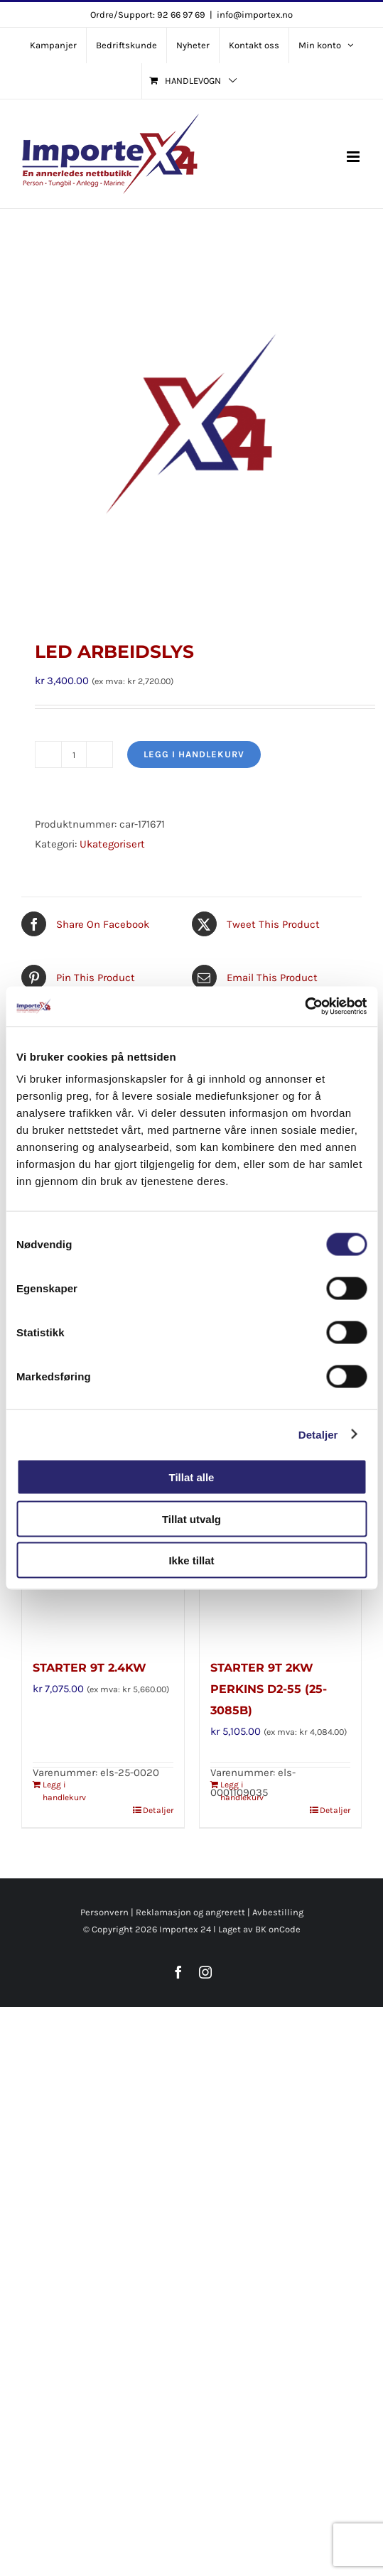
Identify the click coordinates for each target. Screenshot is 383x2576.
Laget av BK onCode (259, 1929)
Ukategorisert (112, 844)
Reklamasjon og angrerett (190, 1912)
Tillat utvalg (191, 1518)
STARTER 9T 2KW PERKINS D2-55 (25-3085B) (268, 1689)
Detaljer (318, 1434)
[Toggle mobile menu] (354, 156)
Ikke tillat (191, 1560)
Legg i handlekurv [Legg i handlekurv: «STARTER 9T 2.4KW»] (64, 1791)
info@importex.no (255, 14)
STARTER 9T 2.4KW (89, 1667)
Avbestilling (277, 1912)
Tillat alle (192, 1477)
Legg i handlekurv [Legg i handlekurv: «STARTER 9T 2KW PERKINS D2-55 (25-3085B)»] (242, 1791)
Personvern (104, 1912)
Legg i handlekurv (194, 754)
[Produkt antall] (74, 754)
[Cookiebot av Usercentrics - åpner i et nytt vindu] (304, 1006)
